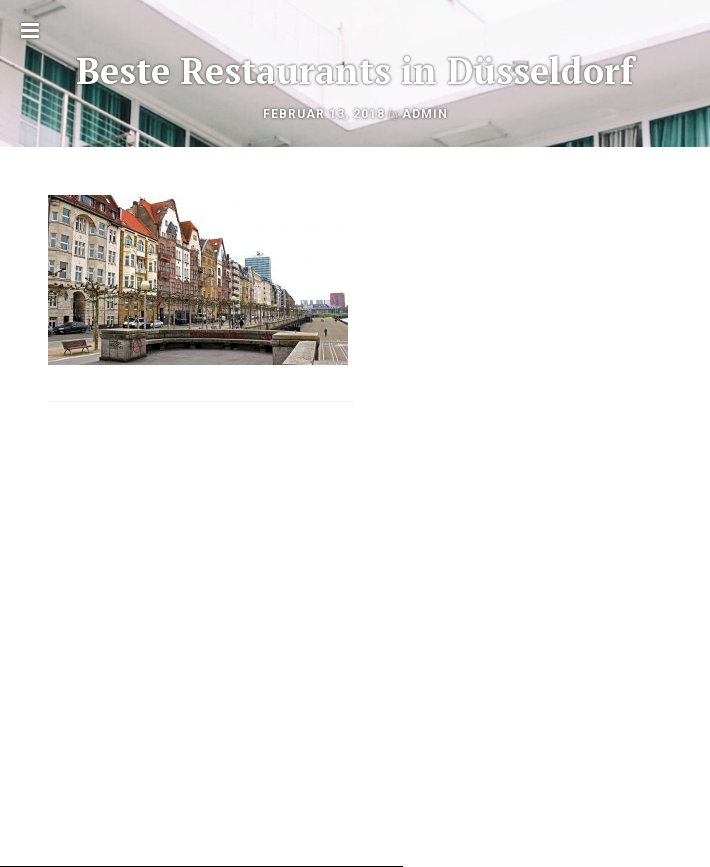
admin (425, 114)
